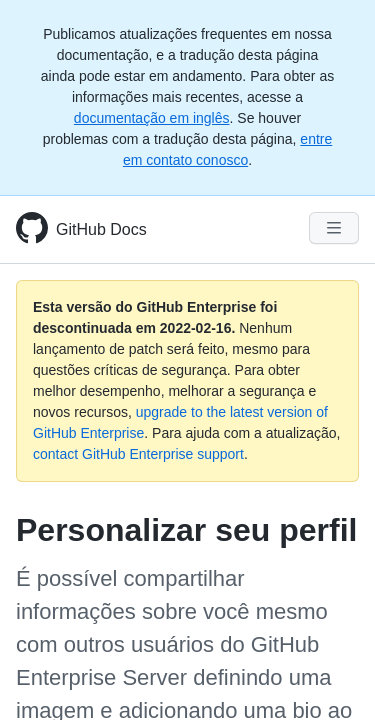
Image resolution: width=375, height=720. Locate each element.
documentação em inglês (152, 118)
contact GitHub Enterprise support (138, 454)
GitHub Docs (101, 229)
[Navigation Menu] (334, 228)
